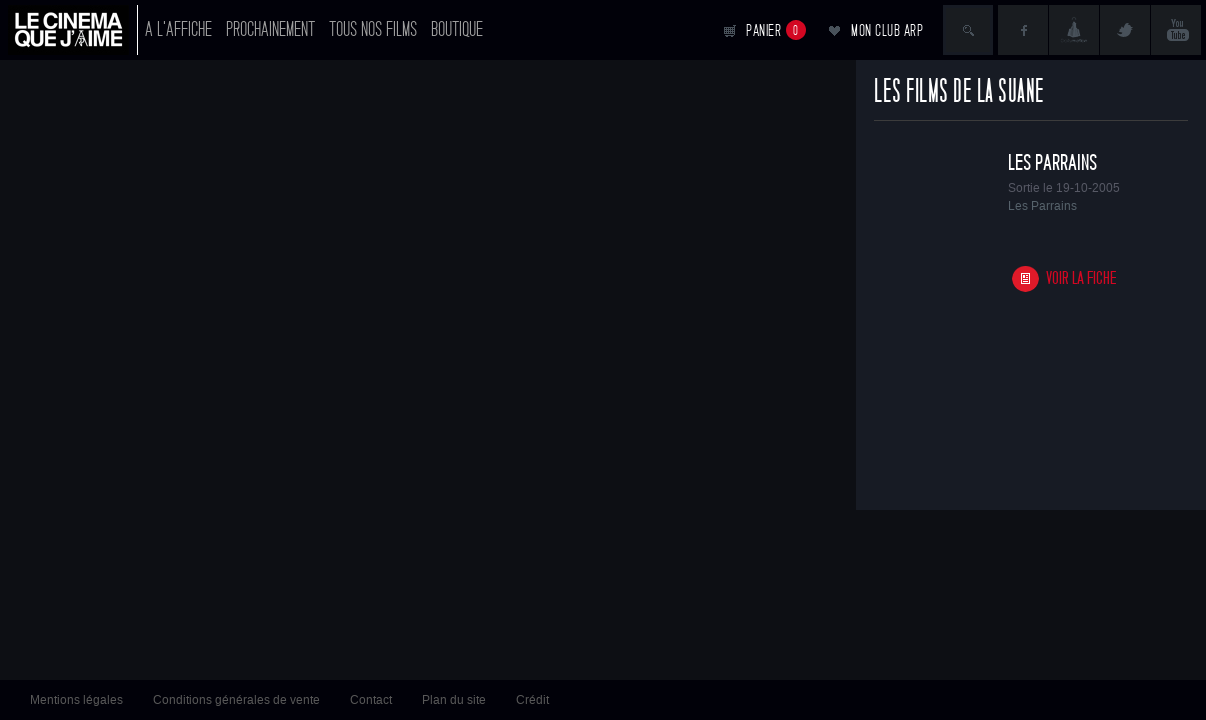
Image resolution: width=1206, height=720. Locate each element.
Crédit (532, 700)
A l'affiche (178, 29)
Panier (776, 30)
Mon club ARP (887, 30)
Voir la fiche (1081, 278)
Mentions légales (76, 700)
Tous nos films (373, 29)
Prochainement (270, 29)
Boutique (457, 29)
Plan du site (454, 700)
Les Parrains (1052, 163)
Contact (371, 700)
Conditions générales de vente (236, 700)
